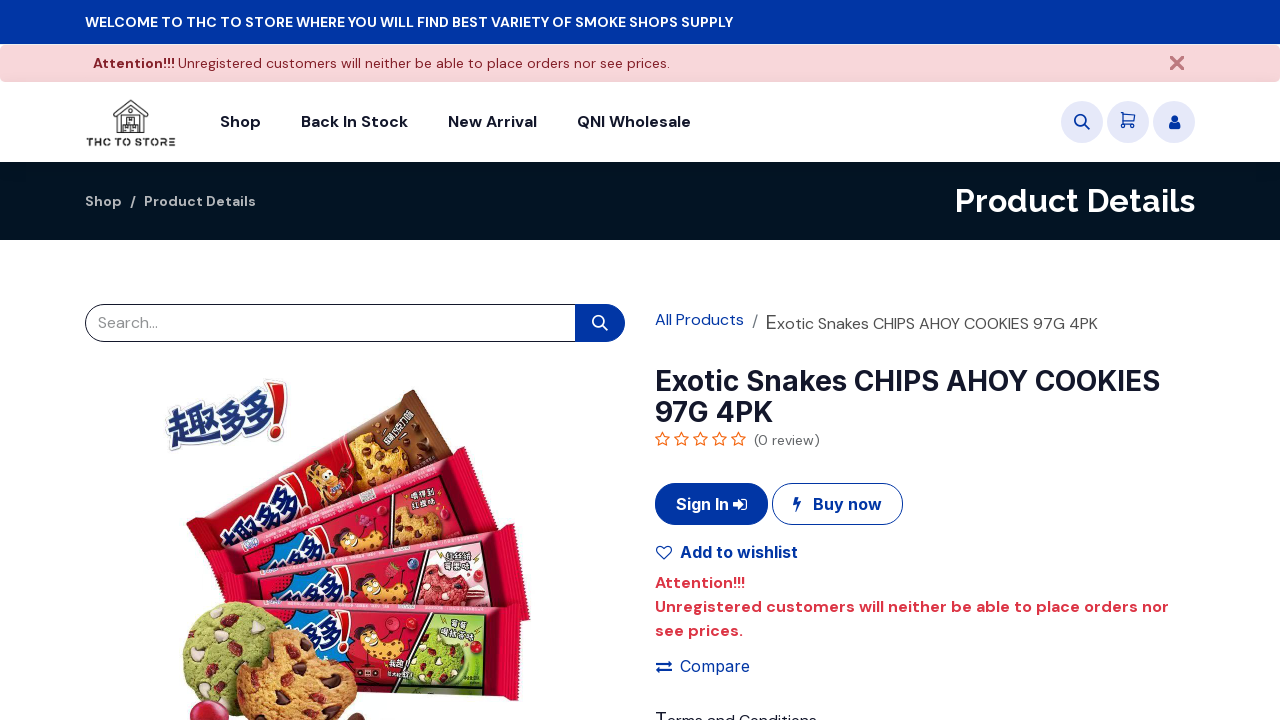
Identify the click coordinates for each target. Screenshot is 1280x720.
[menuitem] (240, 122)
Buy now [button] (837, 504)
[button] (1082, 122)
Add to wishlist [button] (727, 552)
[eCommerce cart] (1128, 122)
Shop (103, 201)
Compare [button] (703, 666)
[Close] (1177, 63)
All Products (699, 319)
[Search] (600, 323)
